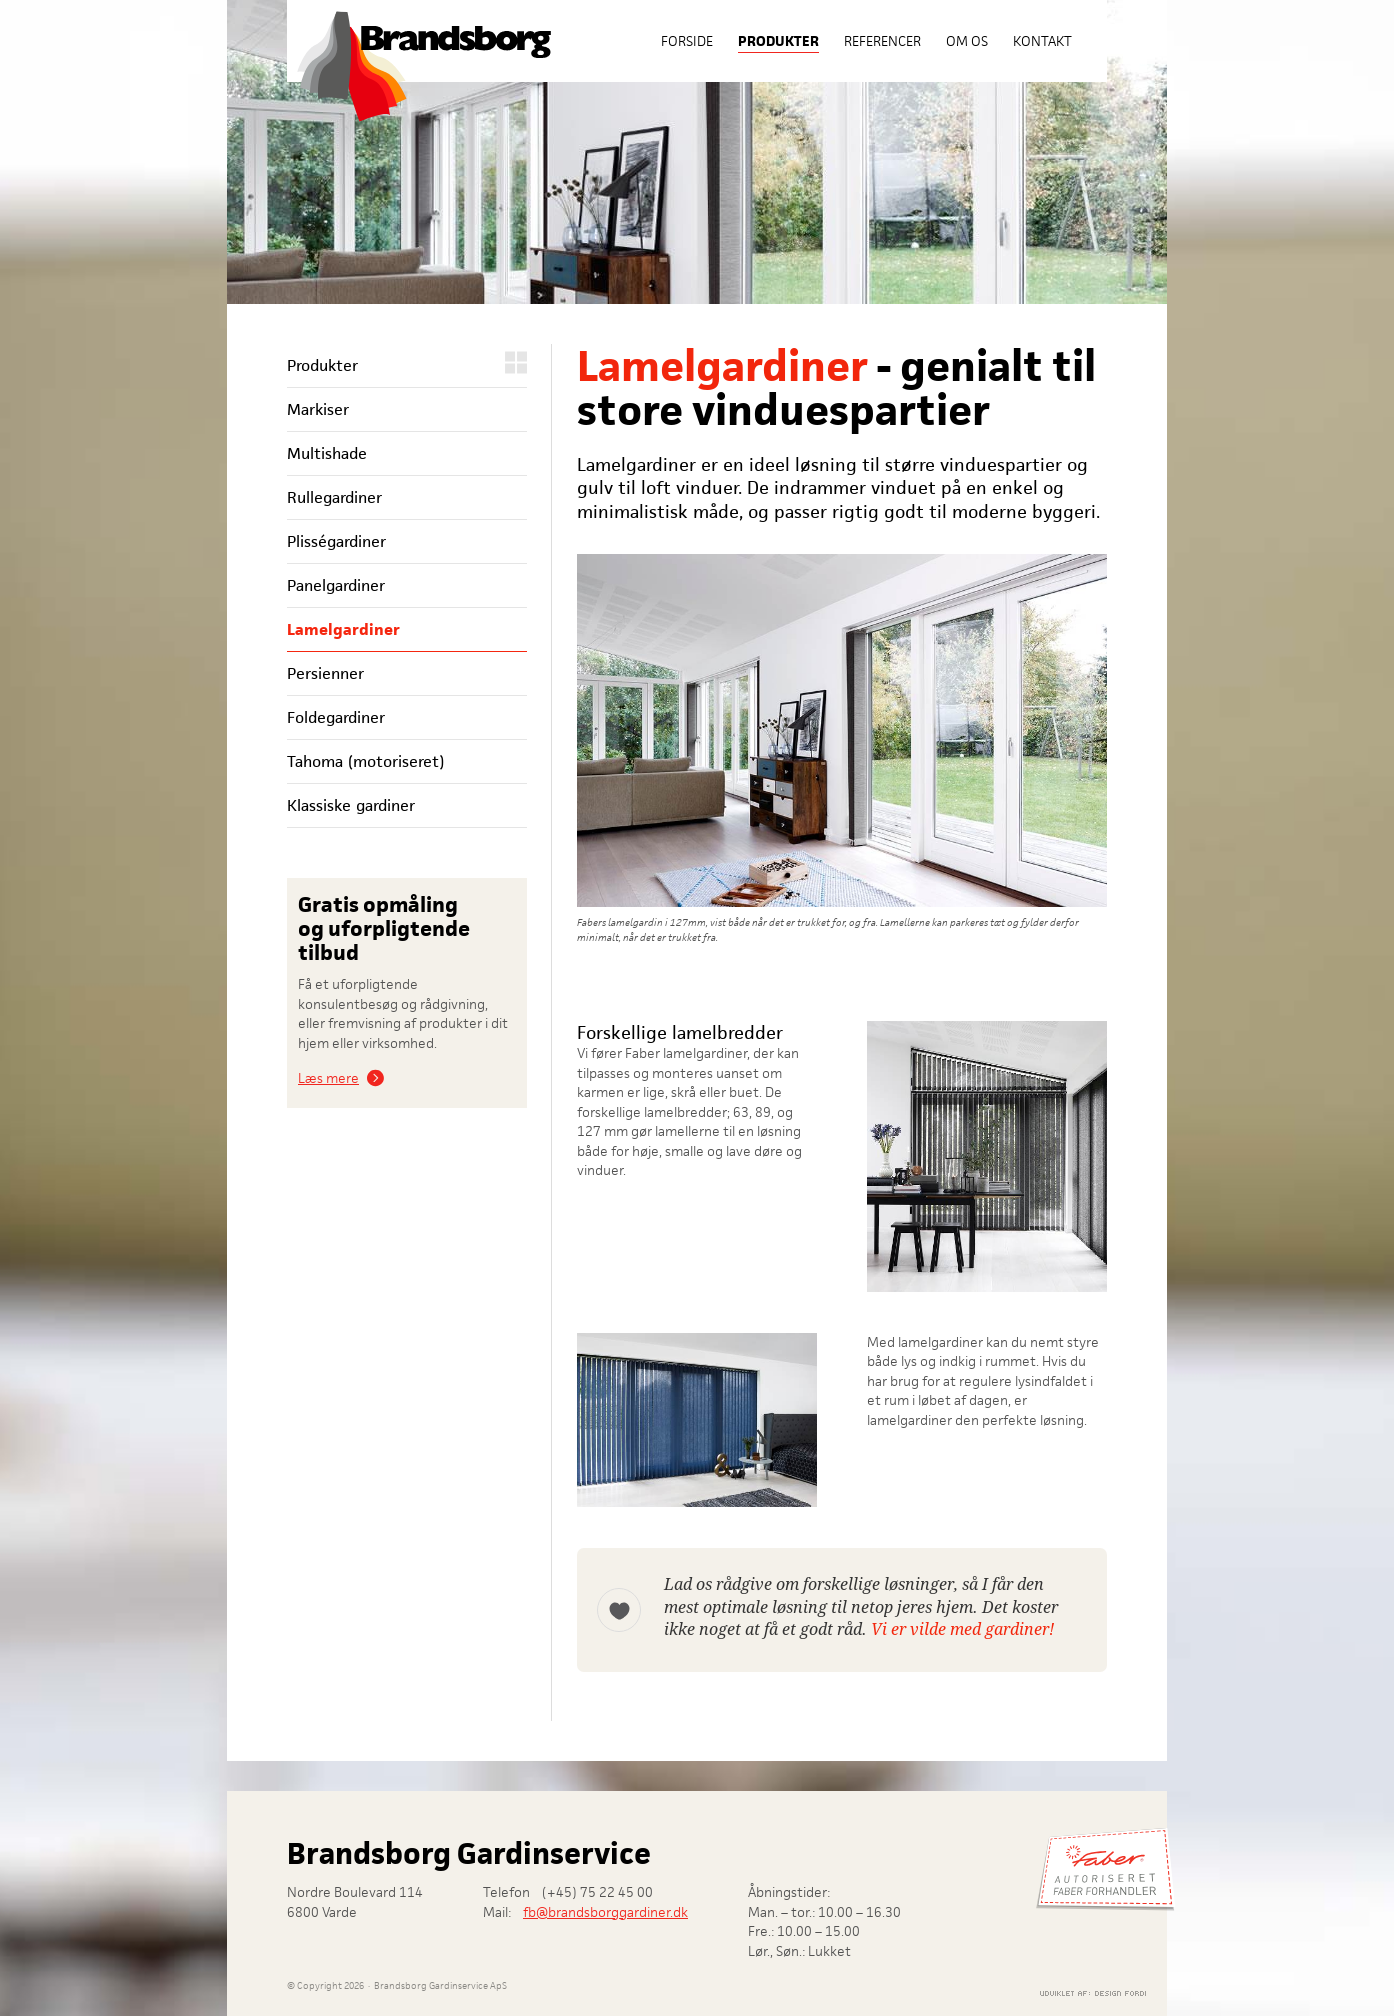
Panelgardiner (336, 585)
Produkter (778, 41)
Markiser (318, 409)
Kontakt (1042, 41)
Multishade (327, 453)
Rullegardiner (334, 497)
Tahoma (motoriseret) (365, 761)
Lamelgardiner (343, 629)
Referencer (882, 41)
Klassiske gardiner (351, 805)
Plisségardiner (336, 541)
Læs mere (328, 1078)
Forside (687, 41)
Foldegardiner (336, 717)
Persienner (325, 673)
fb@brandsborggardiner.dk (605, 1912)
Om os (967, 41)
